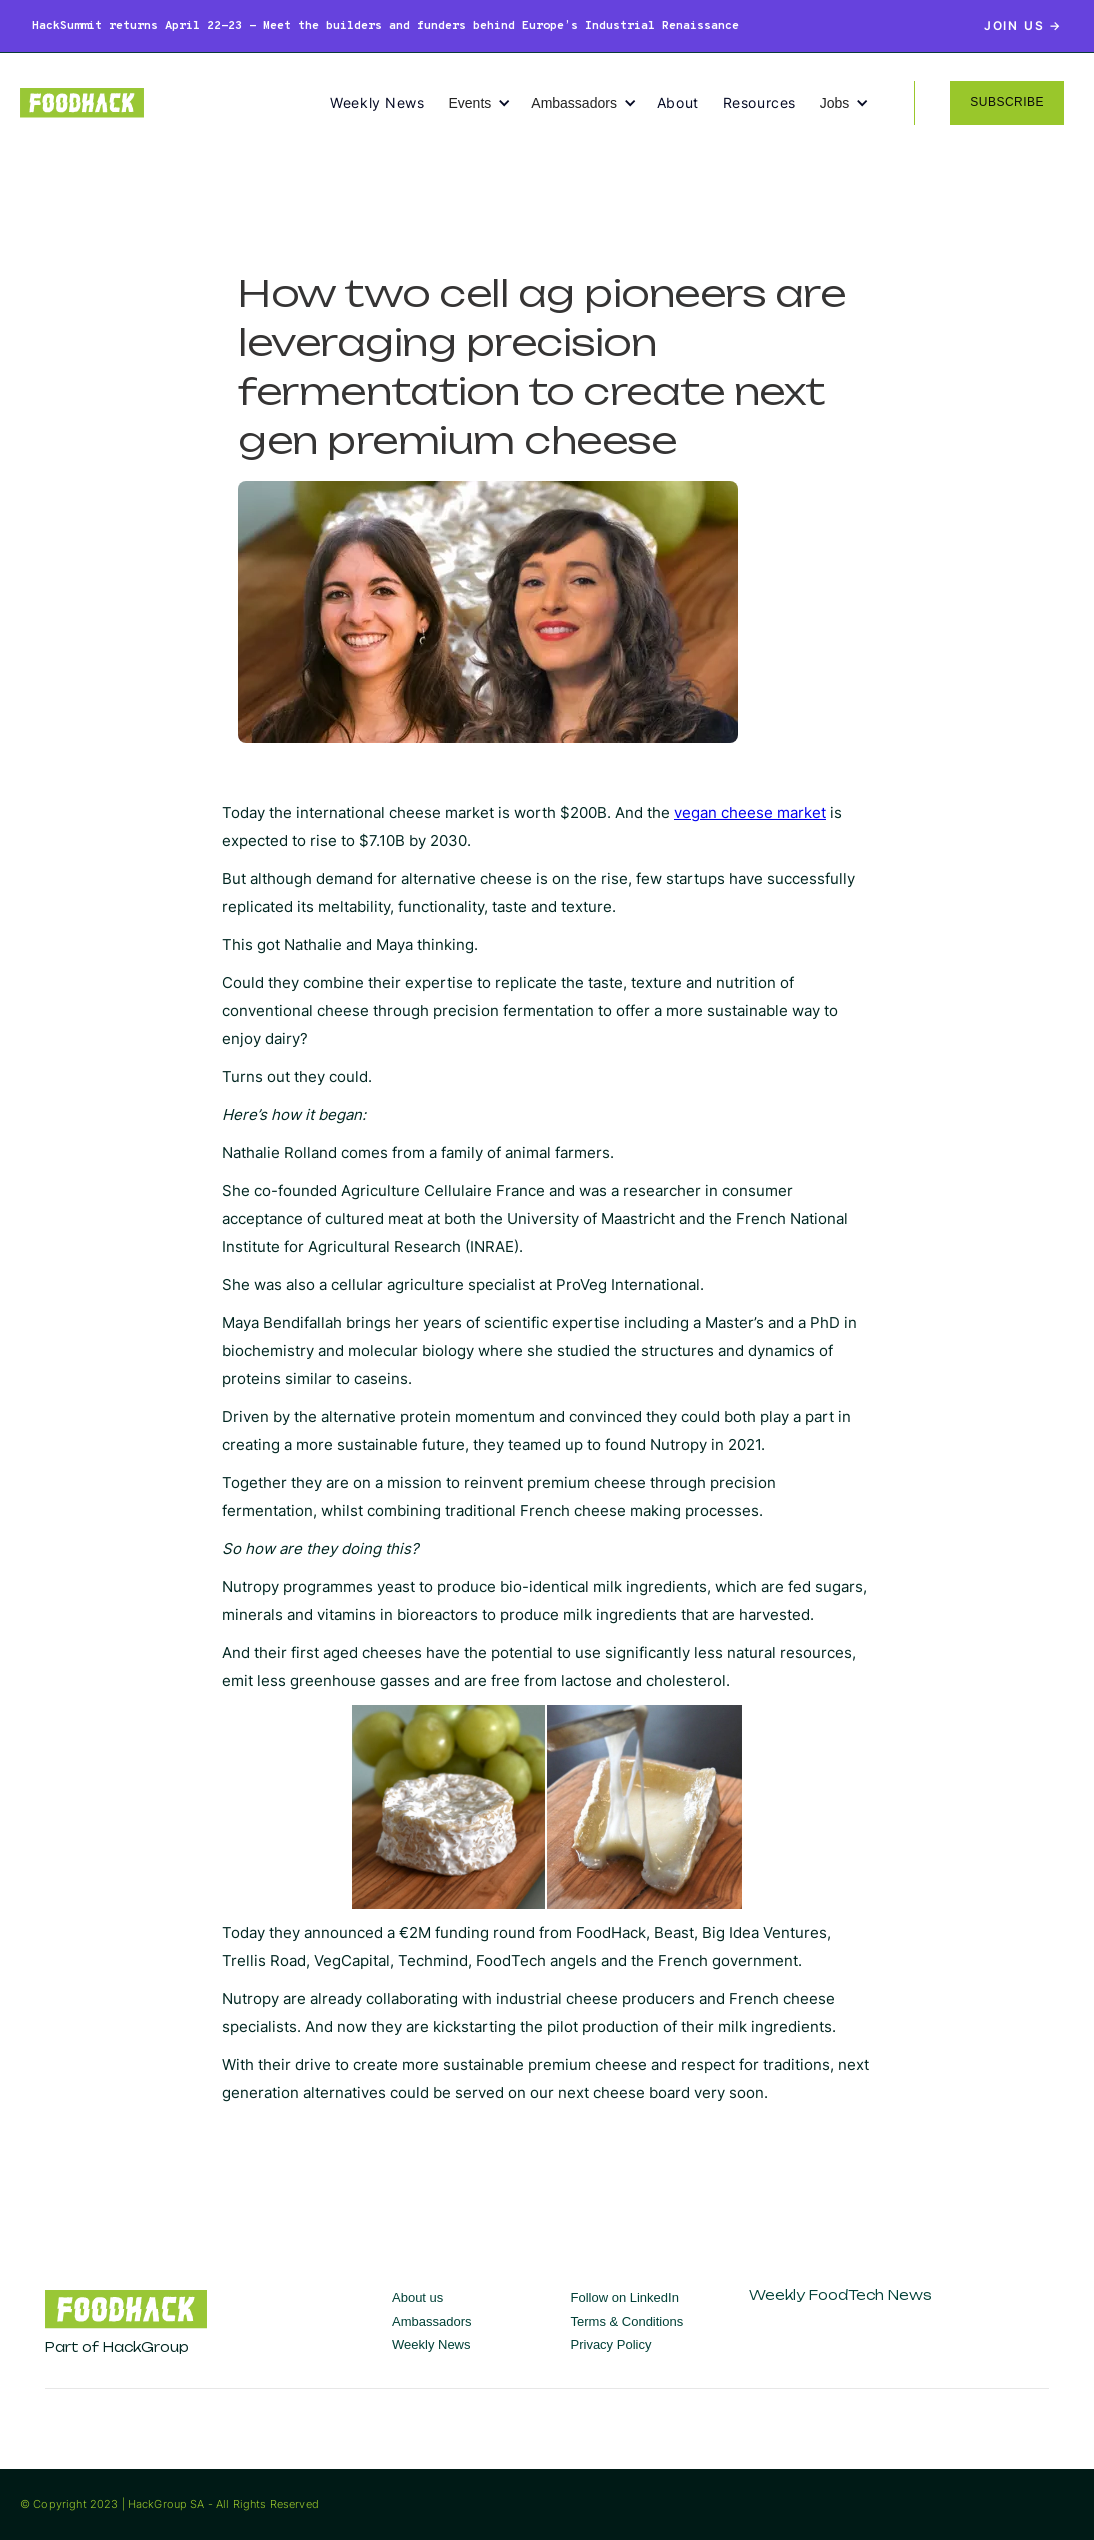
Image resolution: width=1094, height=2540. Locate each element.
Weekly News (377, 103)
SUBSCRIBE (1007, 102)
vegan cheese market (750, 812)
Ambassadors (431, 2321)
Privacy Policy (611, 2344)
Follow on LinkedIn (625, 2297)
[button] (489, 103)
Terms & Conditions (627, 2321)
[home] (175, 103)
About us (417, 2297)
